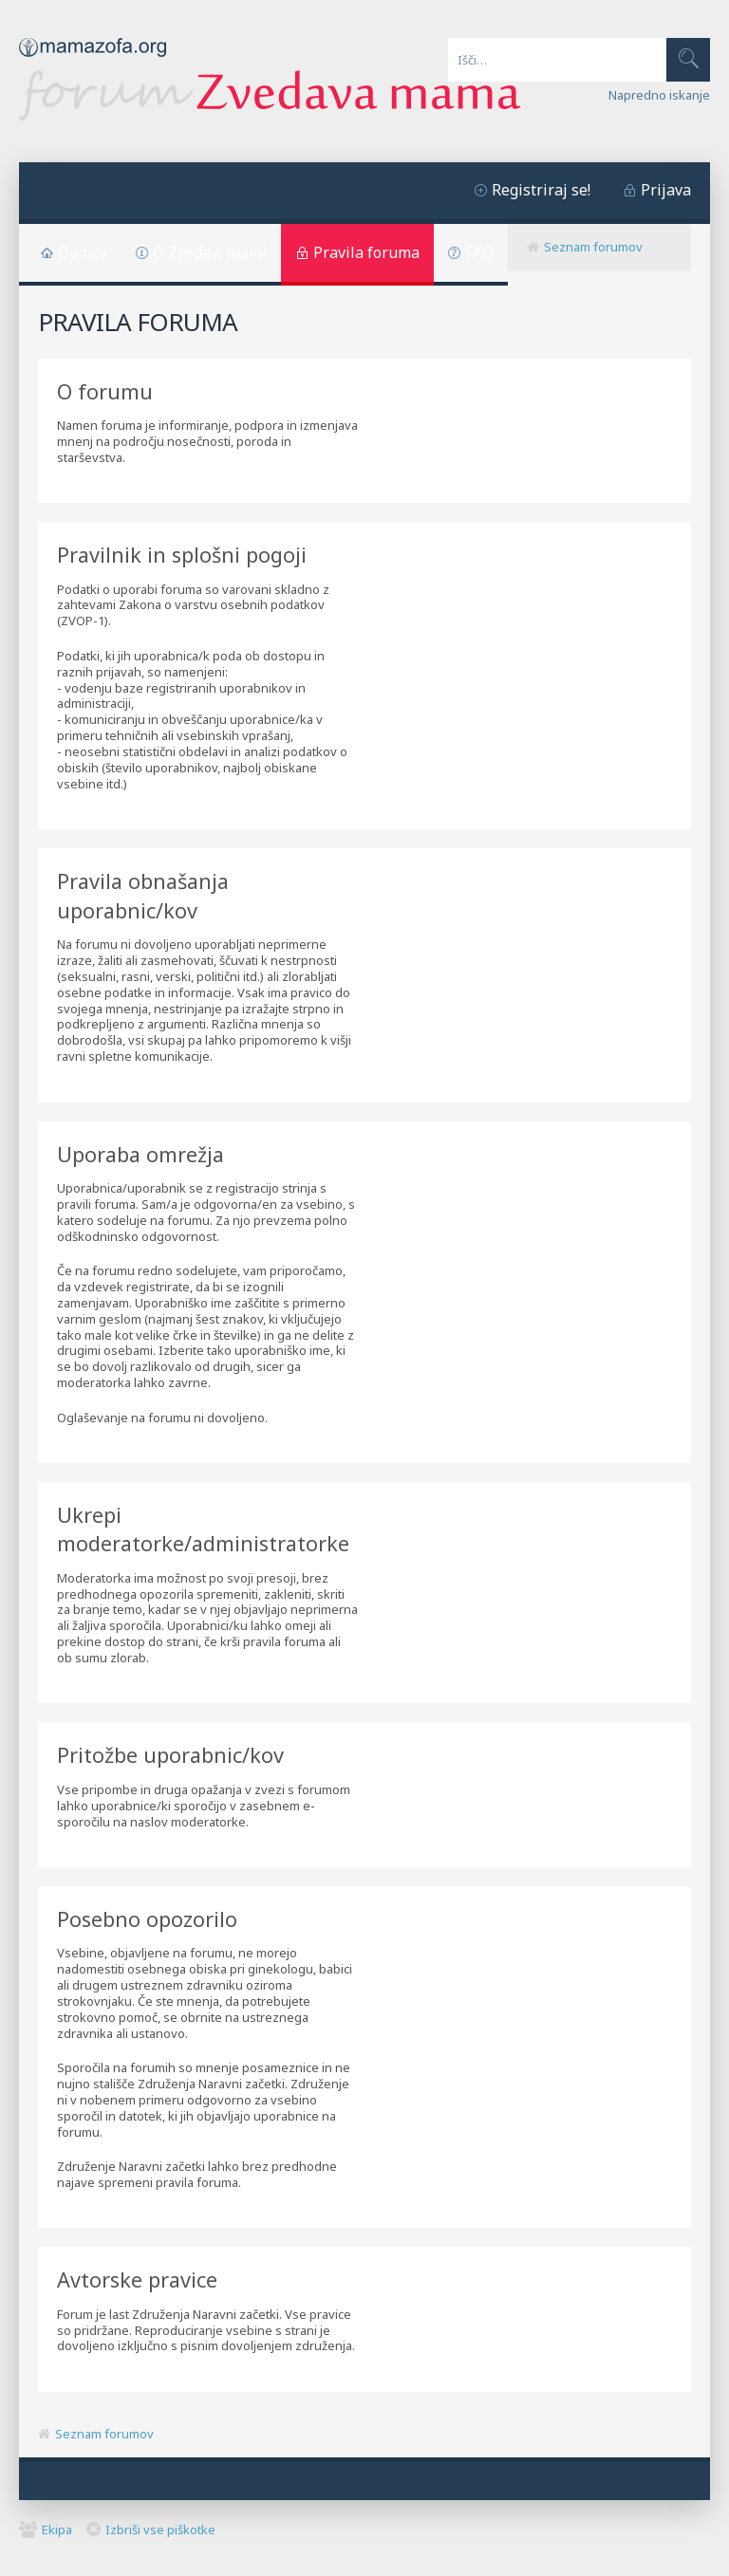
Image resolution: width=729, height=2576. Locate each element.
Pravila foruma (366, 252)
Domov (82, 252)
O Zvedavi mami (210, 252)
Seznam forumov (593, 246)
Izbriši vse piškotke (160, 2529)
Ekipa (57, 2529)
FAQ (479, 252)
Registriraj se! (541, 189)
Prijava (666, 189)
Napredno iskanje (659, 94)
